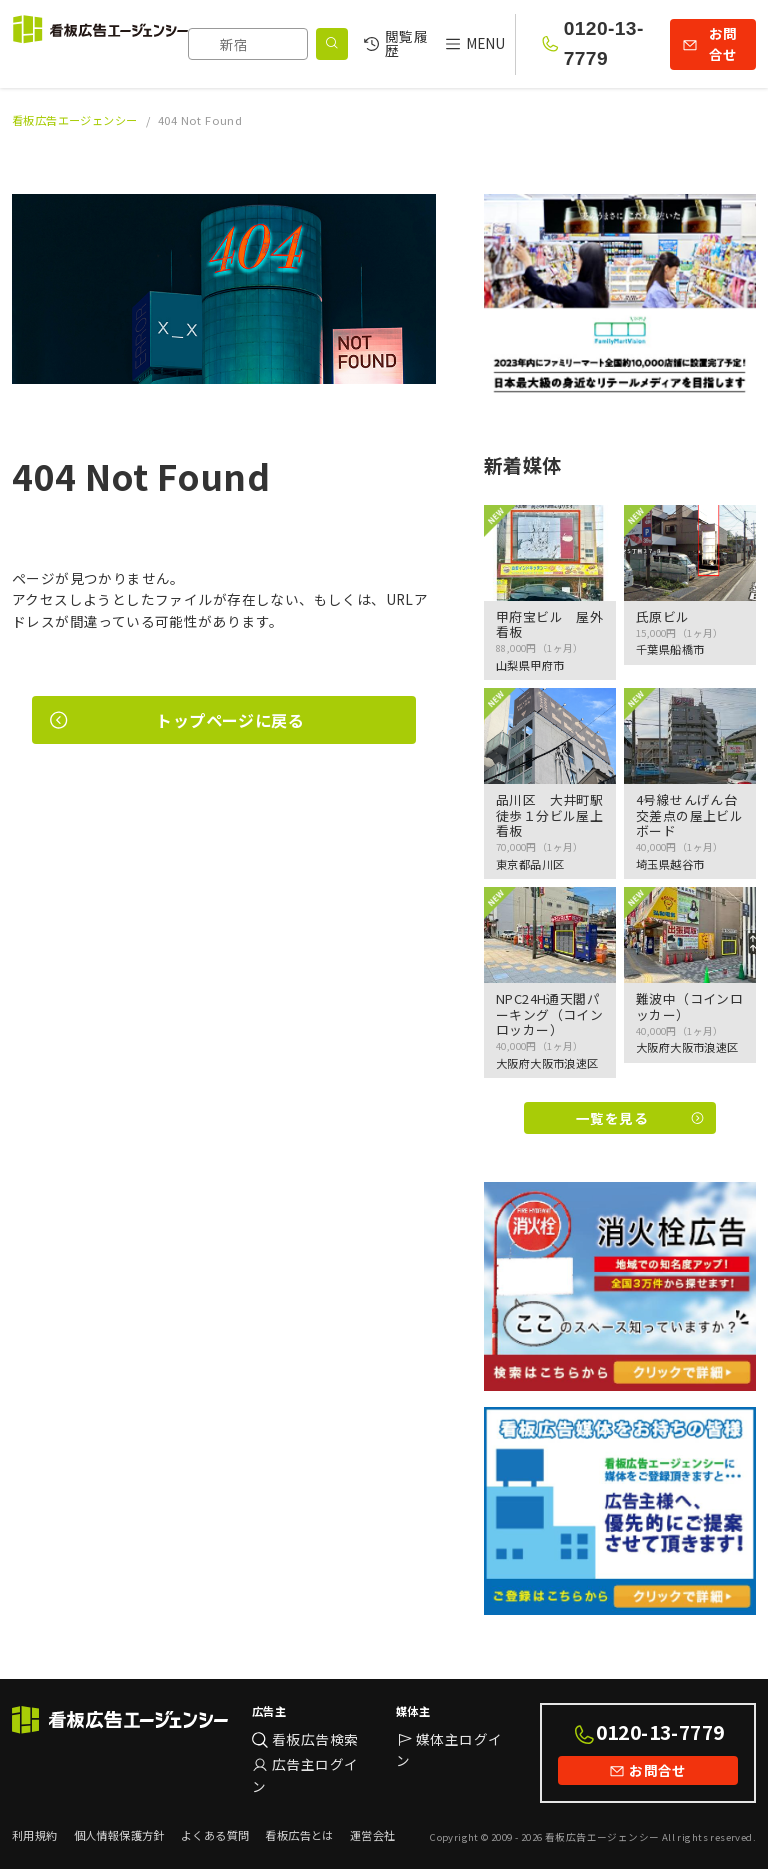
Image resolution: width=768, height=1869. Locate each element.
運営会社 (373, 1835)
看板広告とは (299, 1835)
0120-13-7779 (604, 43)
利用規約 (35, 1835)
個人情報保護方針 (119, 1835)
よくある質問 (215, 1835)
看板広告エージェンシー (75, 120)
